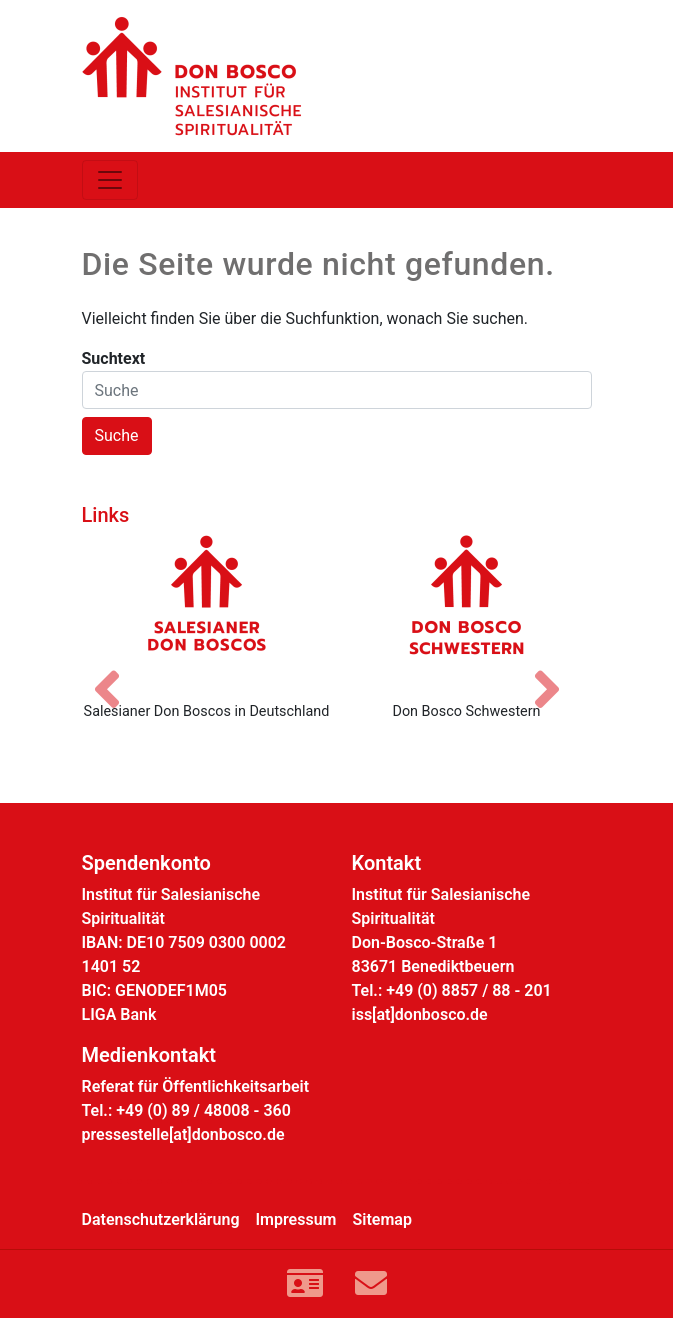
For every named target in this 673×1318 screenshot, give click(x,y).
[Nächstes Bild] (557, 672)
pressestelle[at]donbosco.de (183, 1134)
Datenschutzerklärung (161, 1219)
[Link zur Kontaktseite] (305, 1284)
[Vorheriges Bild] (117, 672)
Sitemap (382, 1219)
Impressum (296, 1219)
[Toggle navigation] (110, 180)
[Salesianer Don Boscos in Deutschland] (207, 610)
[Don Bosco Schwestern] (467, 610)
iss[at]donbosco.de (420, 1014)
